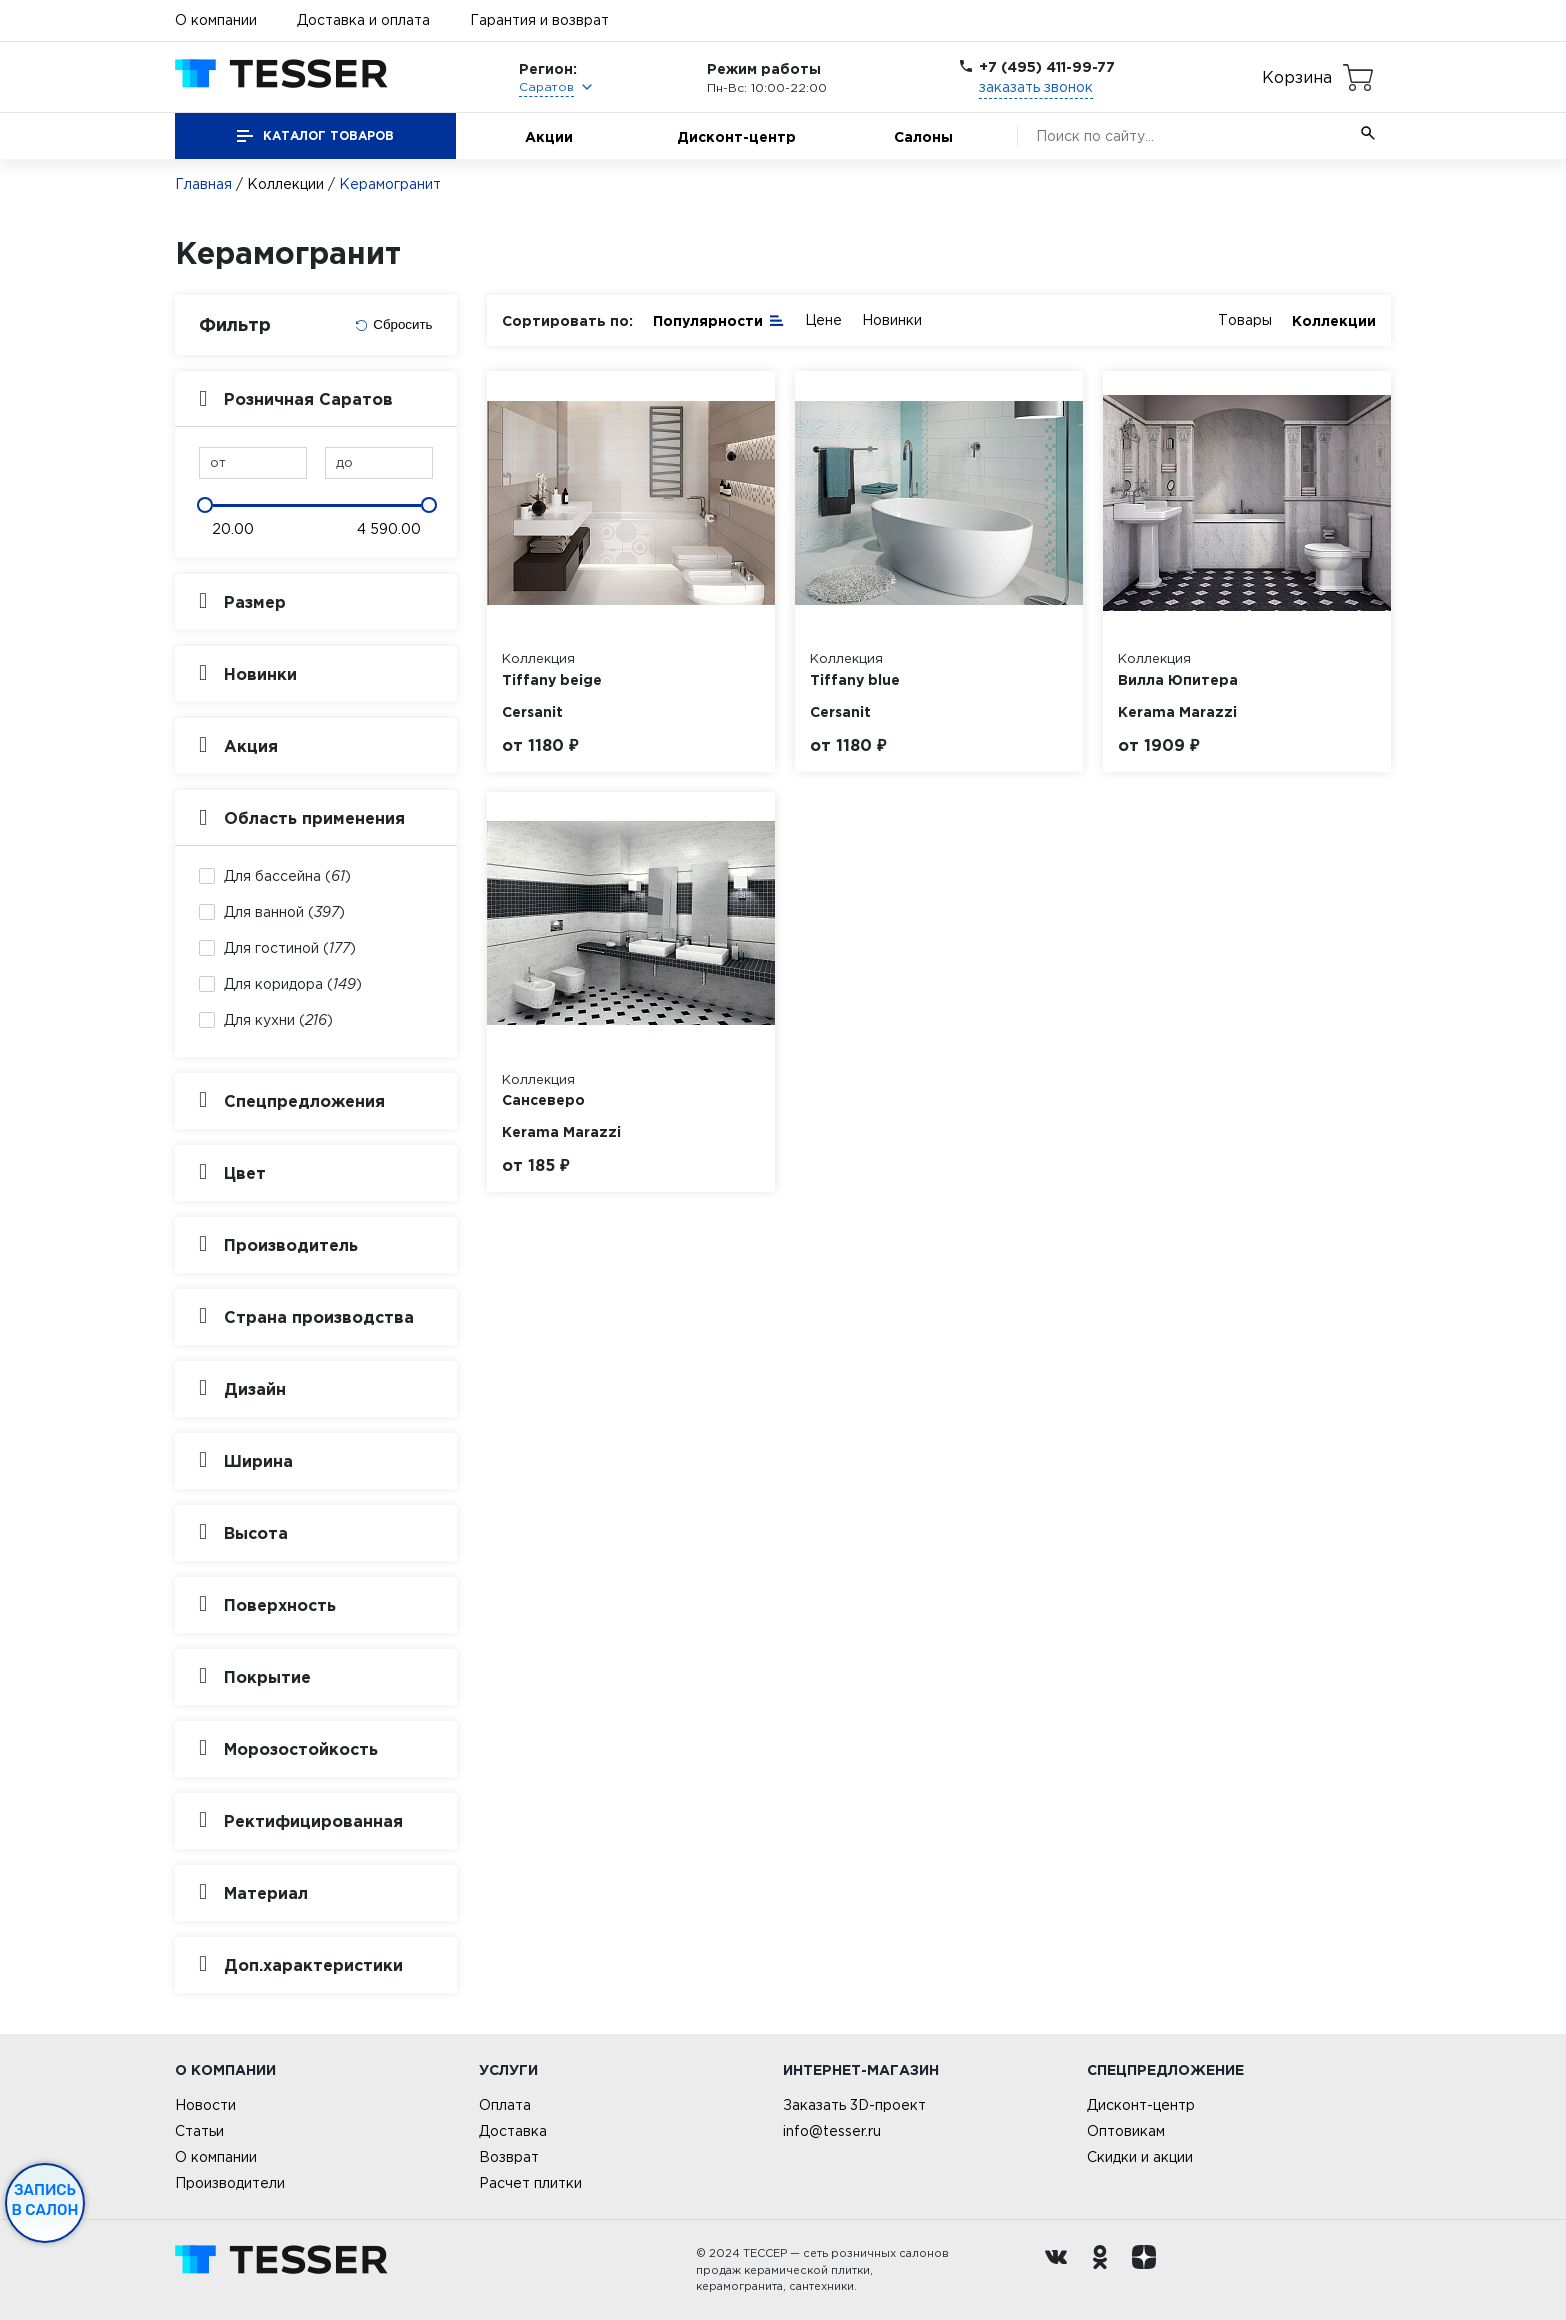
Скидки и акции (1140, 2157)
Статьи (199, 2131)
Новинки (892, 320)
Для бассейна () (287, 876)
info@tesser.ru (832, 2131)
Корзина (1297, 77)
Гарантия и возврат (539, 20)
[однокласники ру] (1105, 2270)
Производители (230, 2183)
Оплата (505, 2105)
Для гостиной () (290, 948)
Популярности (719, 319)
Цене (823, 320)
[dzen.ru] (1149, 2270)
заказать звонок (1036, 87)
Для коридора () (293, 984)
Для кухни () (278, 1020)
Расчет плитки (530, 2183)
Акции (549, 136)
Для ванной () (284, 912)
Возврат (509, 2157)
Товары (1245, 320)
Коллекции (285, 184)
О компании (216, 20)
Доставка (513, 2131)
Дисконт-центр (736, 136)
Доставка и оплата (363, 20)
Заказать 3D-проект (854, 2105)
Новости (205, 2105)
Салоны (923, 136)
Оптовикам (1126, 2131)
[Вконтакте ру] (1061, 2270)
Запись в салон (45, 2200)
